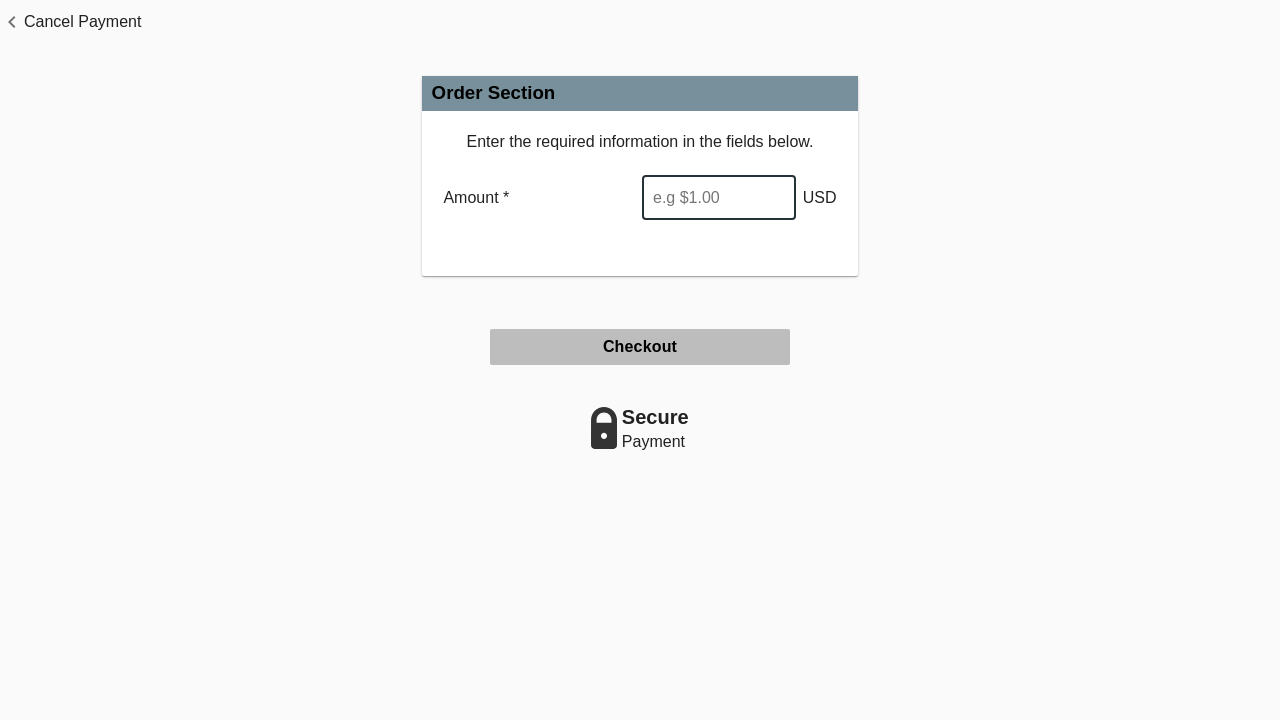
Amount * (476, 197)
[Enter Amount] (719, 197)
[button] (70, 22)
